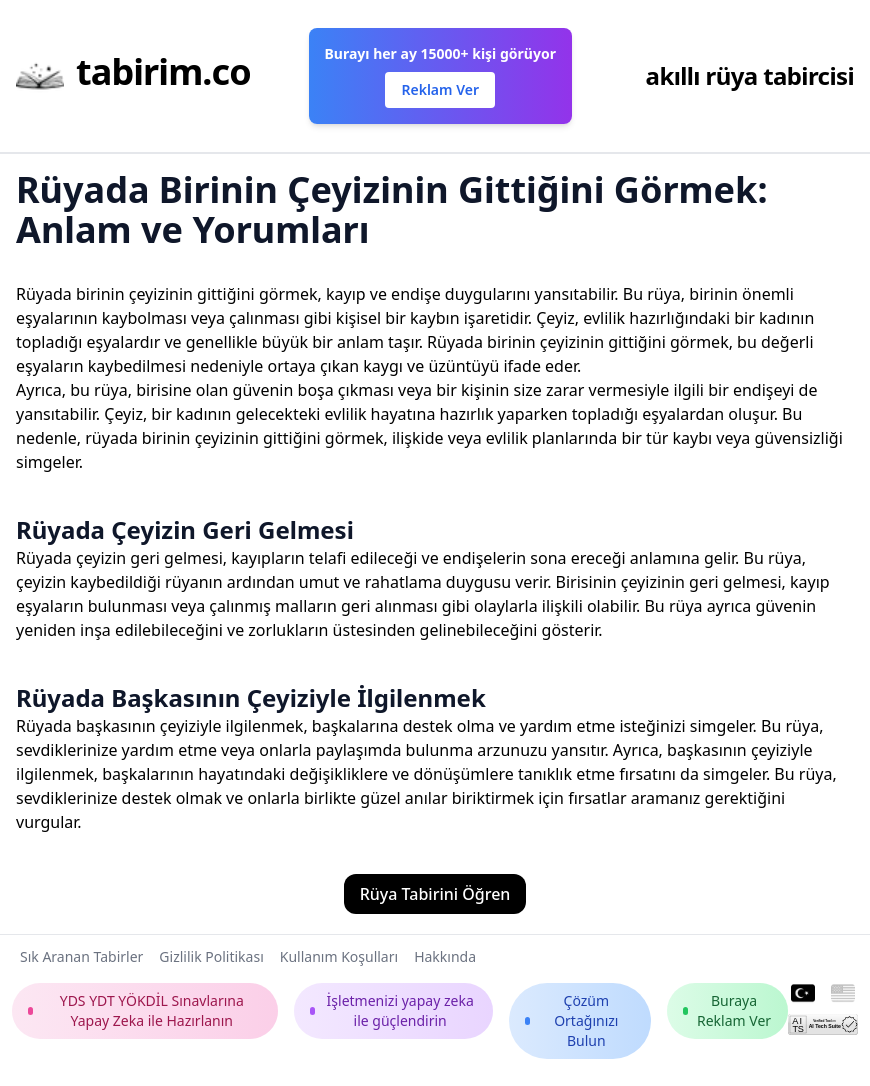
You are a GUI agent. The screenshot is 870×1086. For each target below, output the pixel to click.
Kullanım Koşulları (339, 956)
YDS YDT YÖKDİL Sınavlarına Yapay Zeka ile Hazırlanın (136, 1010)
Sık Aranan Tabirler (81, 956)
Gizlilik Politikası (211, 956)
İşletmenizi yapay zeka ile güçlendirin (391, 1010)
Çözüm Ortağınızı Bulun (572, 1020)
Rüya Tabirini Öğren (435, 894)
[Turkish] (803, 994)
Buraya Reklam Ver (727, 1010)
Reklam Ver (439, 89)
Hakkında (445, 956)
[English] (843, 994)
